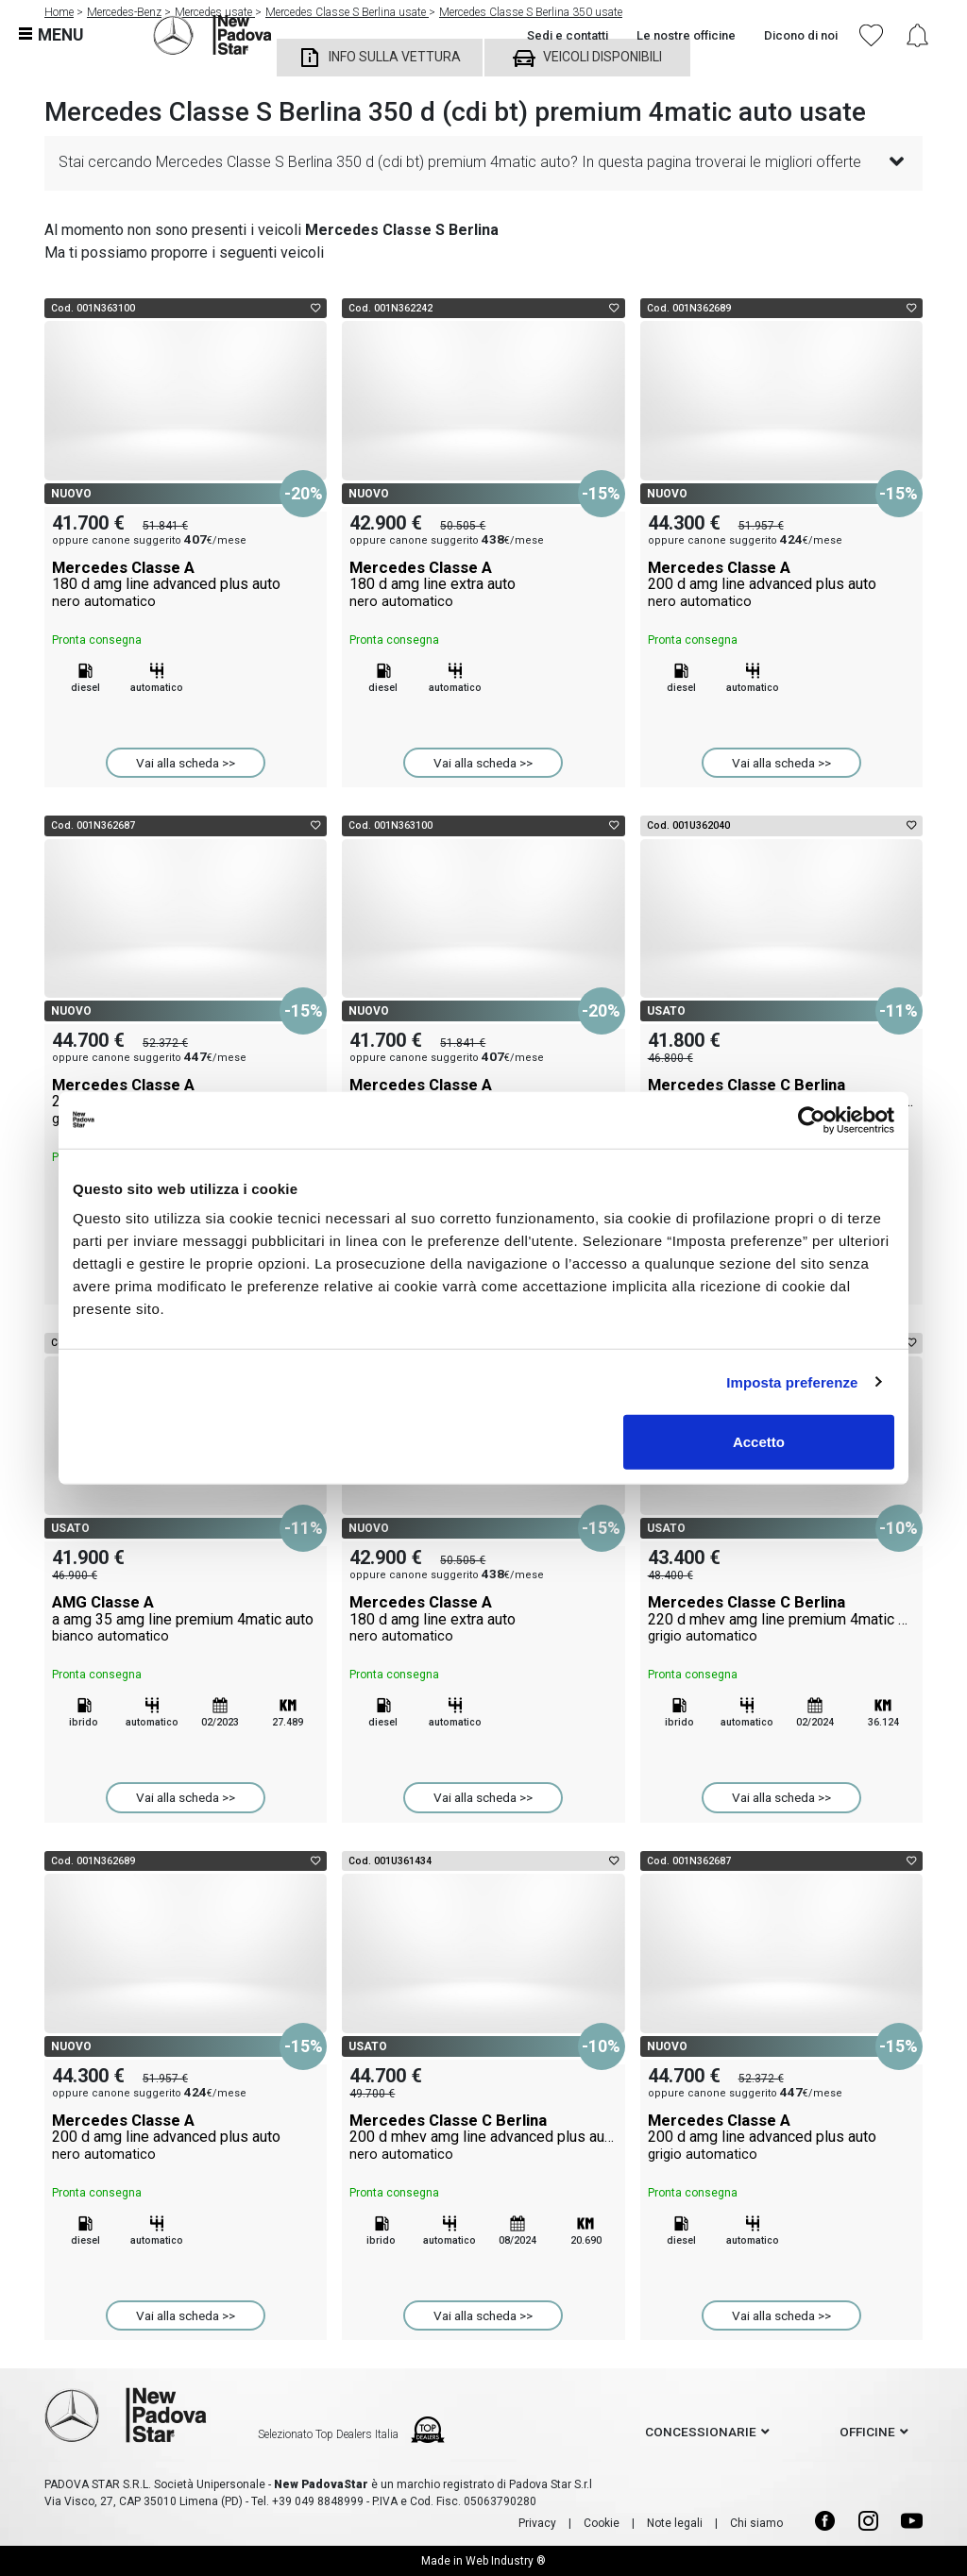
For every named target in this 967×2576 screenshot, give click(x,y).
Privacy (537, 2523)
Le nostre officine (686, 35)
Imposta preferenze (791, 1381)
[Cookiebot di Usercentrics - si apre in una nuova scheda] (811, 1119)
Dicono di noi (801, 35)
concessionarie (700, 2431)
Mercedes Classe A (185, 584)
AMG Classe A (185, 1618)
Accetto (759, 1442)
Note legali (675, 2523)
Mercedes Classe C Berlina (781, 1618)
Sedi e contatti (567, 35)
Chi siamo (756, 2523)
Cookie (601, 2523)
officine (867, 2431)
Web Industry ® (506, 2561)
